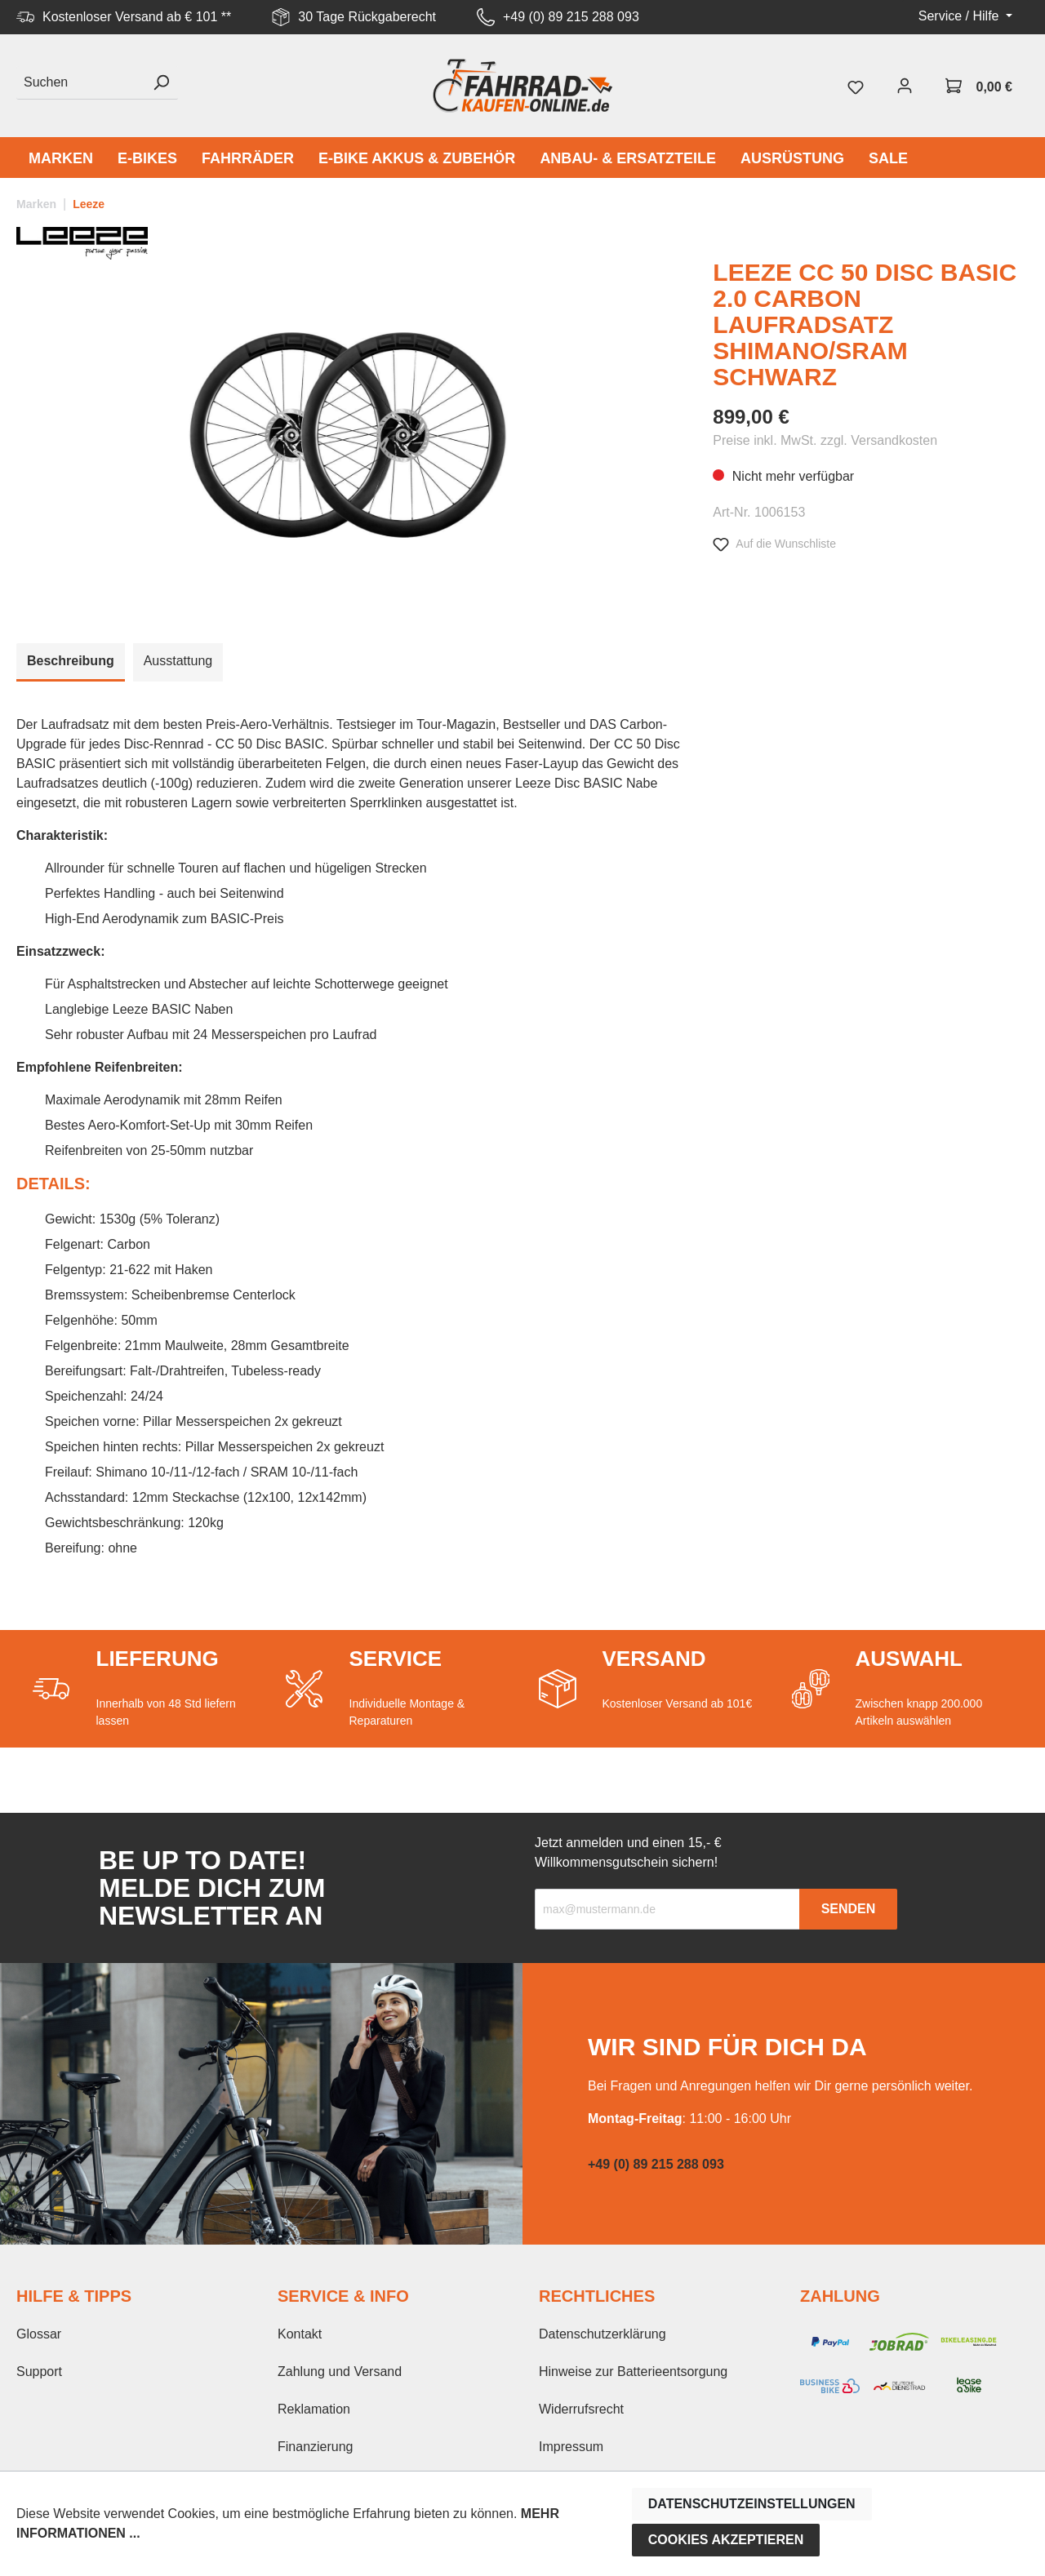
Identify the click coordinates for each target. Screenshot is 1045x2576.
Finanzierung (316, 2447)
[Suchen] (80, 83)
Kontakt (300, 2334)
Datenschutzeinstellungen (752, 2504)
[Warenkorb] (979, 86)
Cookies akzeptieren (726, 2540)
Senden (848, 1909)
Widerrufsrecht (581, 2409)
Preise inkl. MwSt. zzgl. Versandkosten (825, 440)
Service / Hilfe (960, 16)
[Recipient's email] (667, 1909)
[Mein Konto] (904, 86)
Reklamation (314, 2409)
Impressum (571, 2447)
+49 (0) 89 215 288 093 (571, 17)
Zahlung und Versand (340, 2371)
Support (39, 2371)
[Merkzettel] (855, 85)
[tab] (70, 662)
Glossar (38, 2334)
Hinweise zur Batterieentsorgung (633, 2371)
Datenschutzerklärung (602, 2334)
